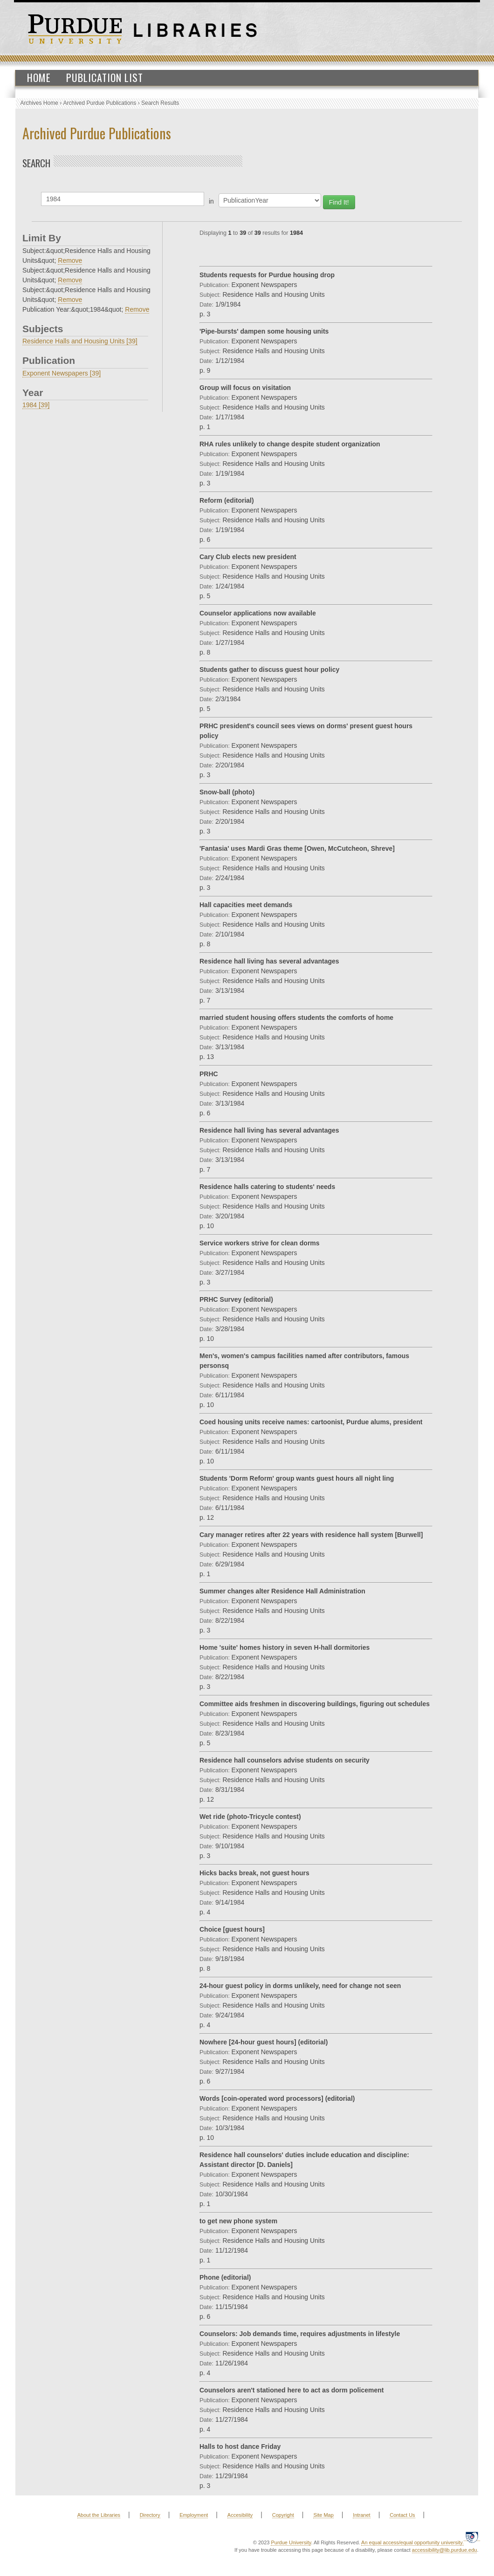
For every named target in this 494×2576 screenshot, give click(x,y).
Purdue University (291, 2542)
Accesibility (240, 2515)
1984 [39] (35, 405)
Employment (193, 2515)
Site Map (323, 2515)
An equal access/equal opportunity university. (412, 2542)
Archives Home (39, 103)
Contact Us (402, 2515)
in (211, 201)
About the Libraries (98, 2515)
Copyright (283, 2515)
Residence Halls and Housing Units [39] (79, 341)
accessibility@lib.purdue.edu (444, 2550)
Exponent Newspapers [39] (61, 373)
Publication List (104, 77)
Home (39, 77)
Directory (150, 2515)
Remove (70, 260)
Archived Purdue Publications (100, 103)
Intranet (361, 2515)
